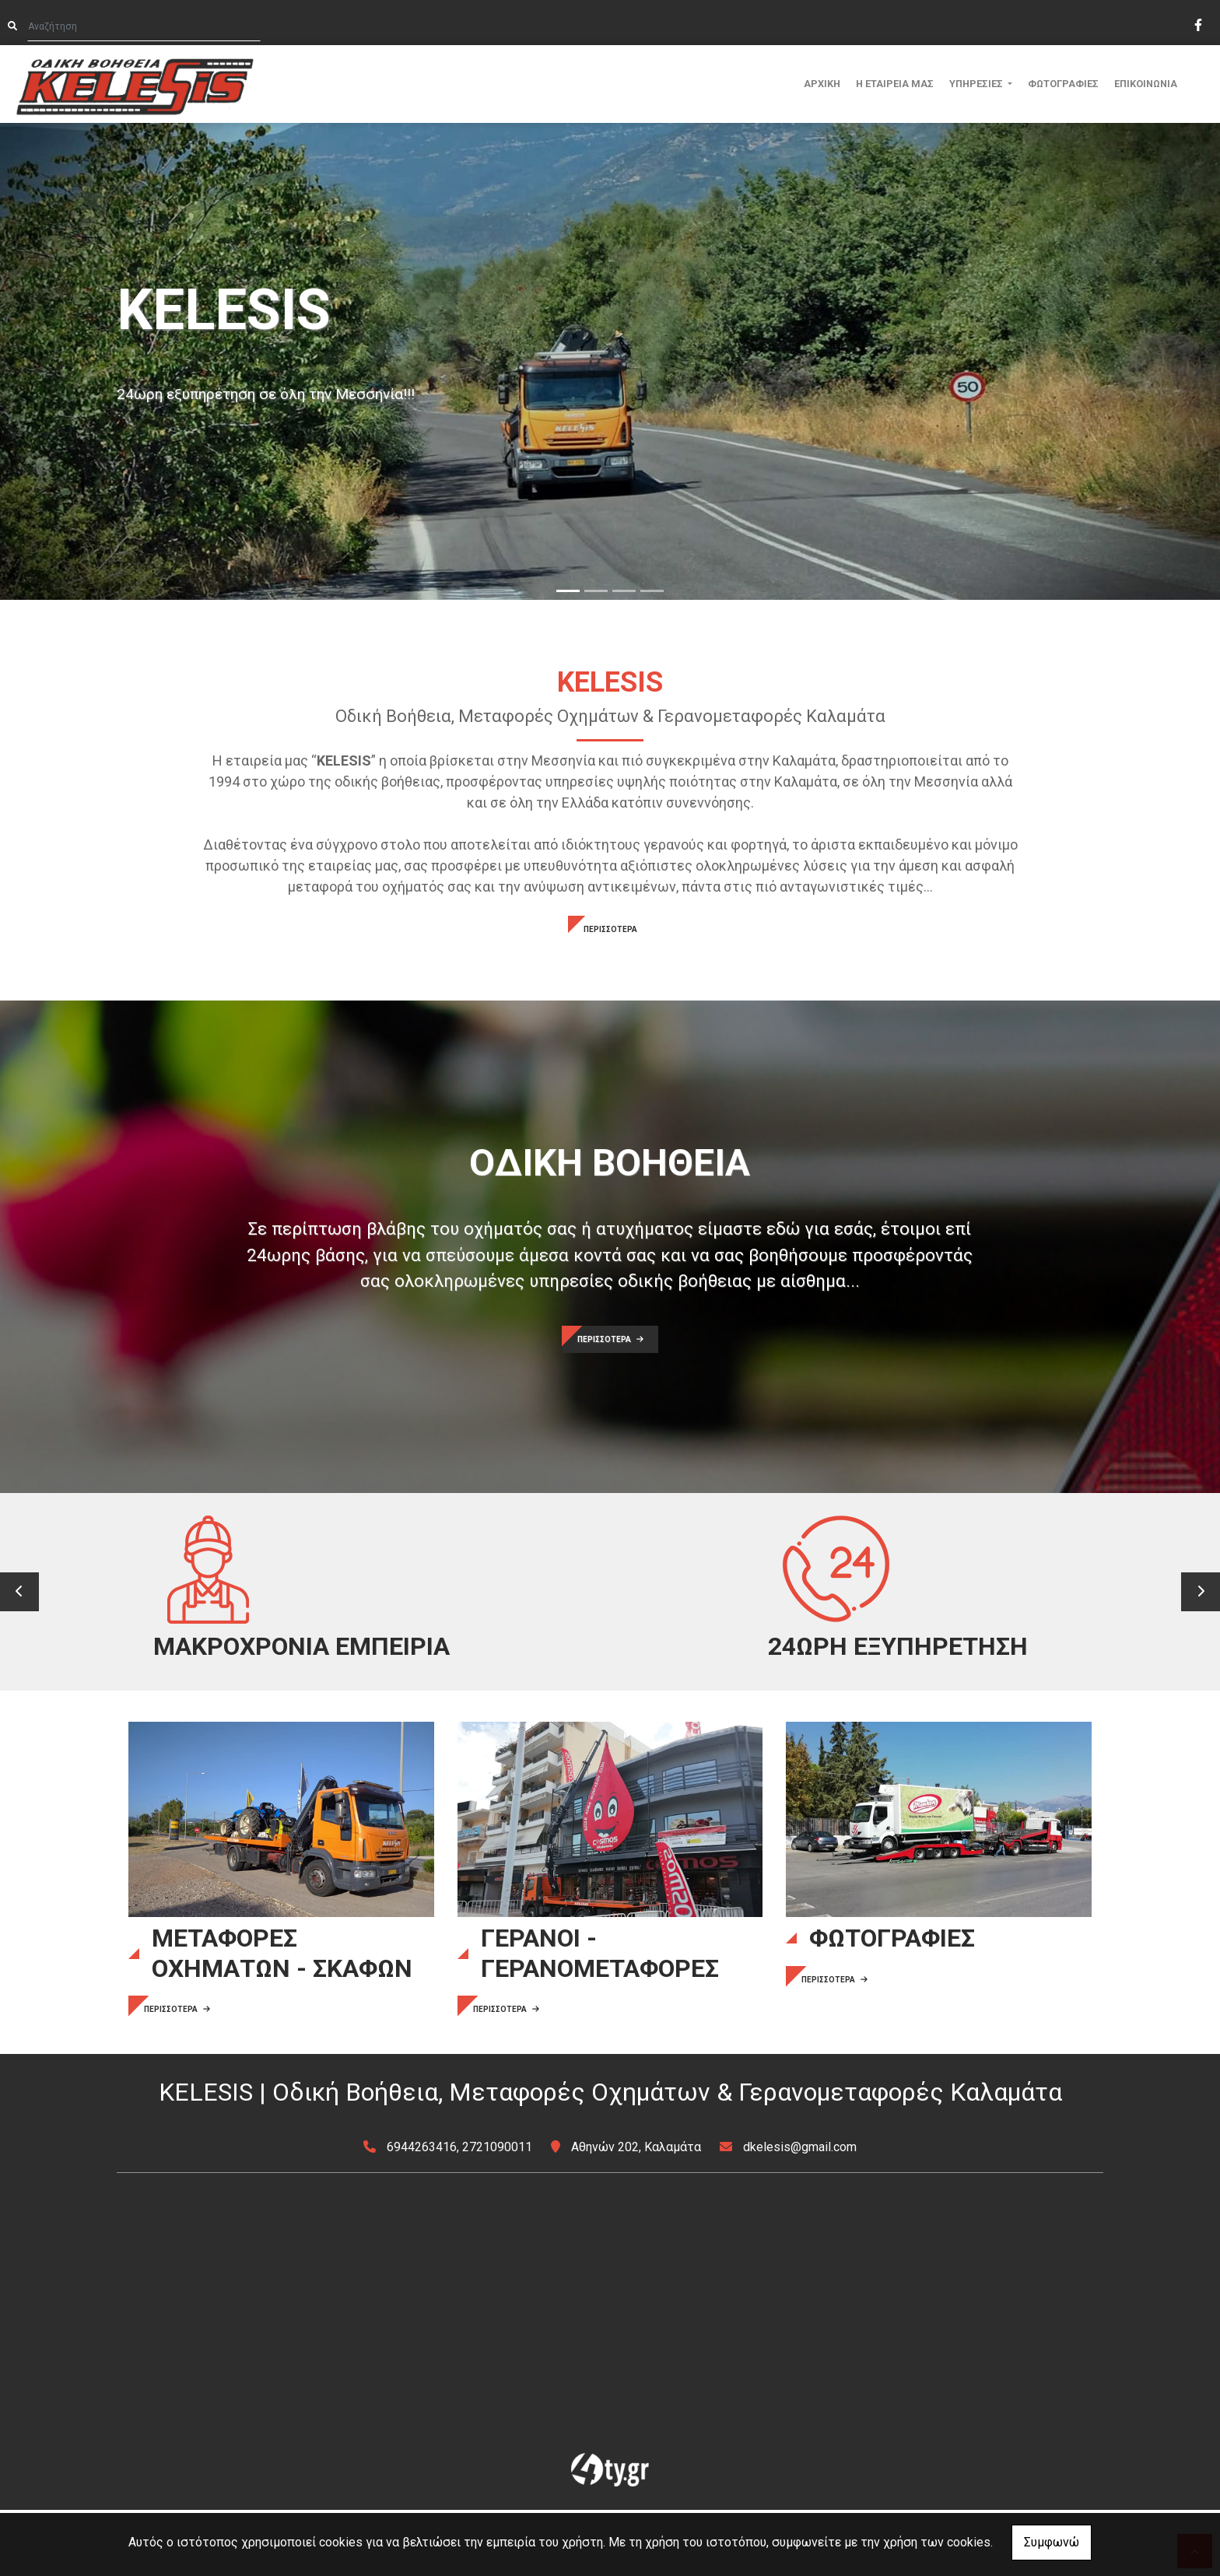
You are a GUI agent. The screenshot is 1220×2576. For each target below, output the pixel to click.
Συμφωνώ (1051, 2542)
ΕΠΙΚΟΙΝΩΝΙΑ (1145, 83)
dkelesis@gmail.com (800, 2213)
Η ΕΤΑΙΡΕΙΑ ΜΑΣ (895, 83)
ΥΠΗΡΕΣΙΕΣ (977, 83)
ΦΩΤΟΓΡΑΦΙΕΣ (1063, 83)
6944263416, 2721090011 (459, 2213)
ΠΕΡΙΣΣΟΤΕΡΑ (610, 929)
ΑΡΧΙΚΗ (822, 83)
